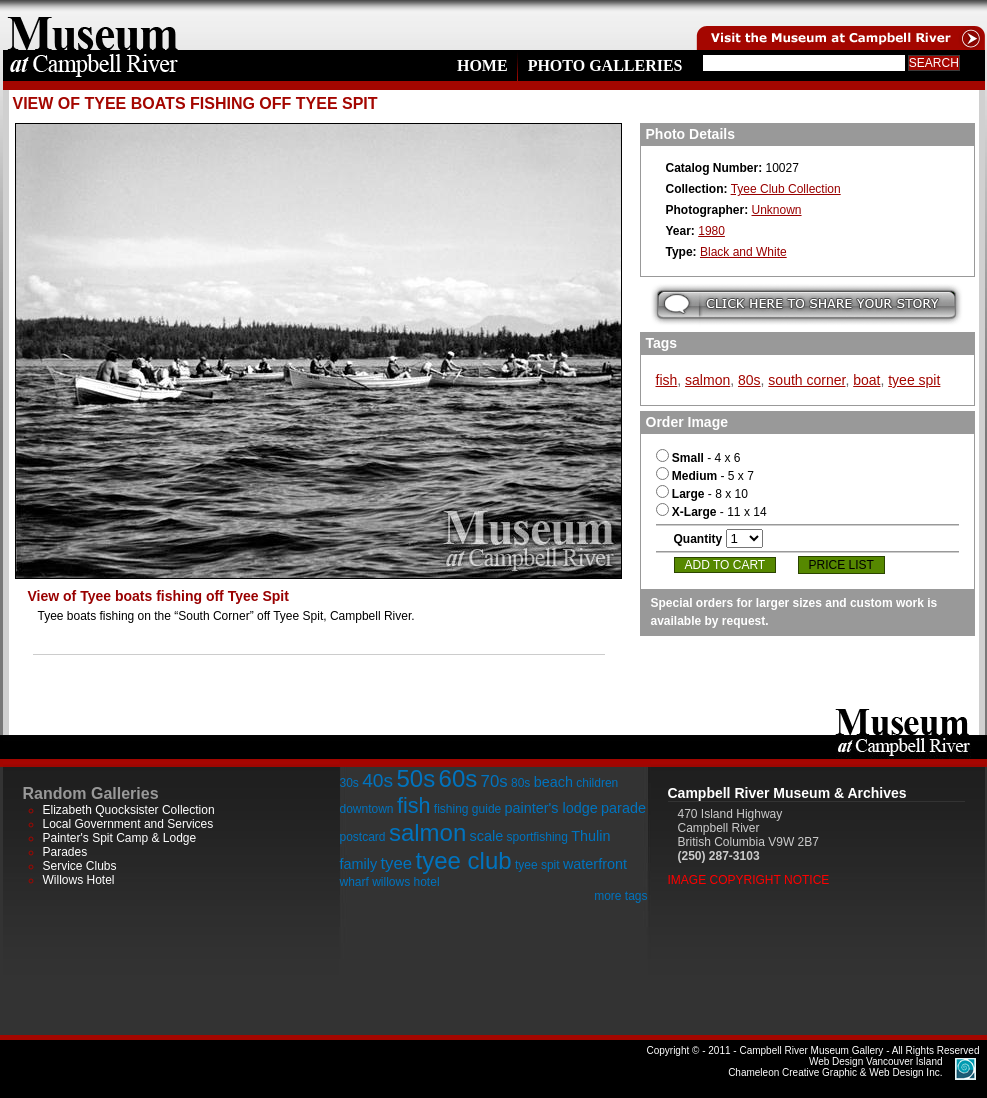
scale (487, 836)
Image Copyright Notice (749, 880)
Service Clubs (80, 866)
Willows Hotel (79, 880)
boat (866, 380)
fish (667, 380)
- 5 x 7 (705, 476)
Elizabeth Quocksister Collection (129, 810)
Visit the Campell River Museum (839, 25)
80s (749, 380)
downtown (367, 809)
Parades (65, 852)
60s (458, 778)
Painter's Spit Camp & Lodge (120, 838)
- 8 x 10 (702, 494)
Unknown (777, 210)
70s (494, 781)
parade (623, 808)
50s (415, 778)
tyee (396, 863)
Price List (841, 565)
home (93, 25)
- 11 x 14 (711, 512)
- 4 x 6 (698, 458)
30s (349, 783)
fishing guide (467, 809)
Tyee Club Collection (786, 189)
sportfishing (537, 837)
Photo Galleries (605, 65)
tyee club (464, 860)
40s (377, 780)
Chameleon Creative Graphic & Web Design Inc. (835, 1067)
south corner (806, 380)
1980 (711, 231)
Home (482, 65)
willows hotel (405, 882)
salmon (707, 380)
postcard (363, 837)
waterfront (595, 864)
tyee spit (914, 380)
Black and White (743, 252)
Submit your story (806, 304)
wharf (354, 882)
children (597, 783)
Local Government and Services (128, 824)
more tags (620, 896)
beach (553, 782)
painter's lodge (551, 808)
